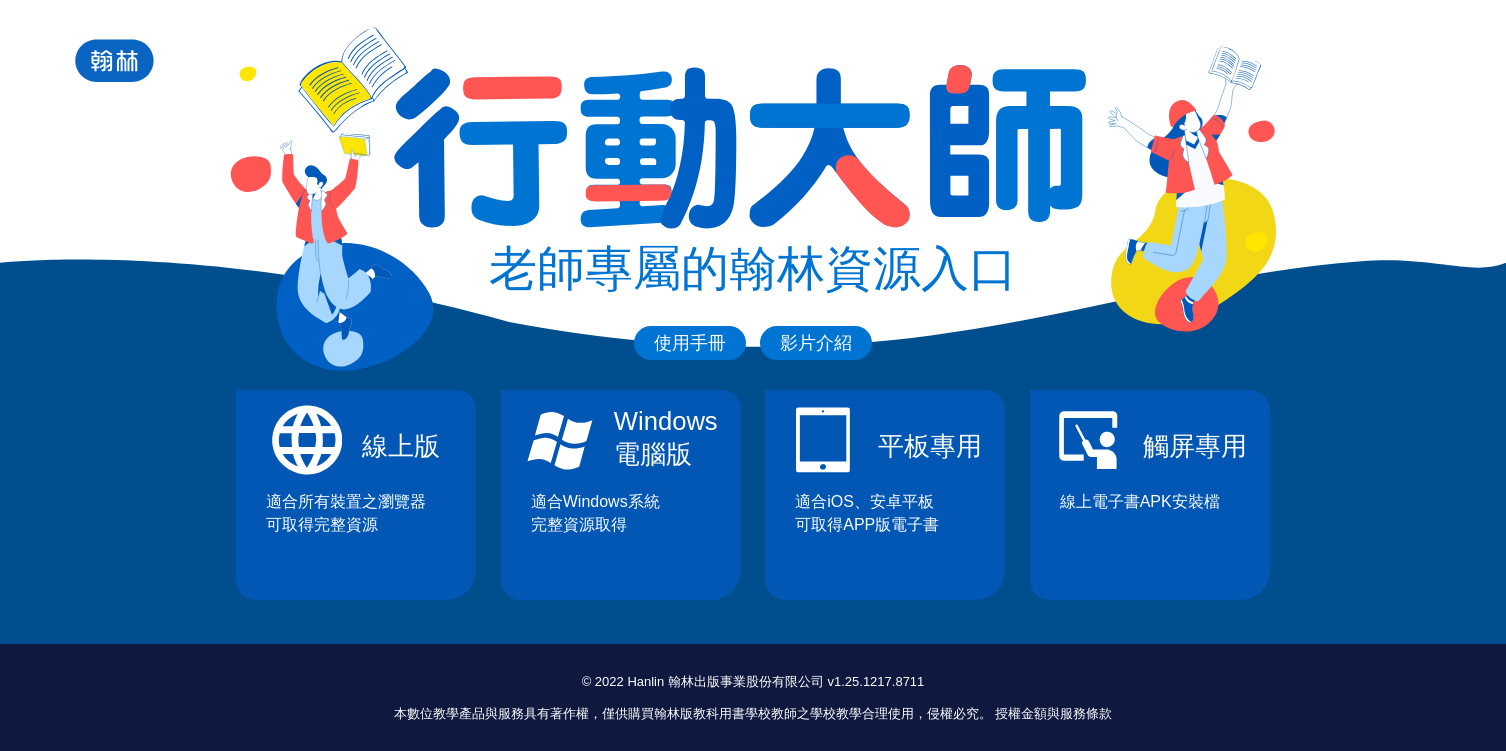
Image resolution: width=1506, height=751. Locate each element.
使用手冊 (690, 343)
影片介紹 (816, 343)
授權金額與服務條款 (1053, 713)
